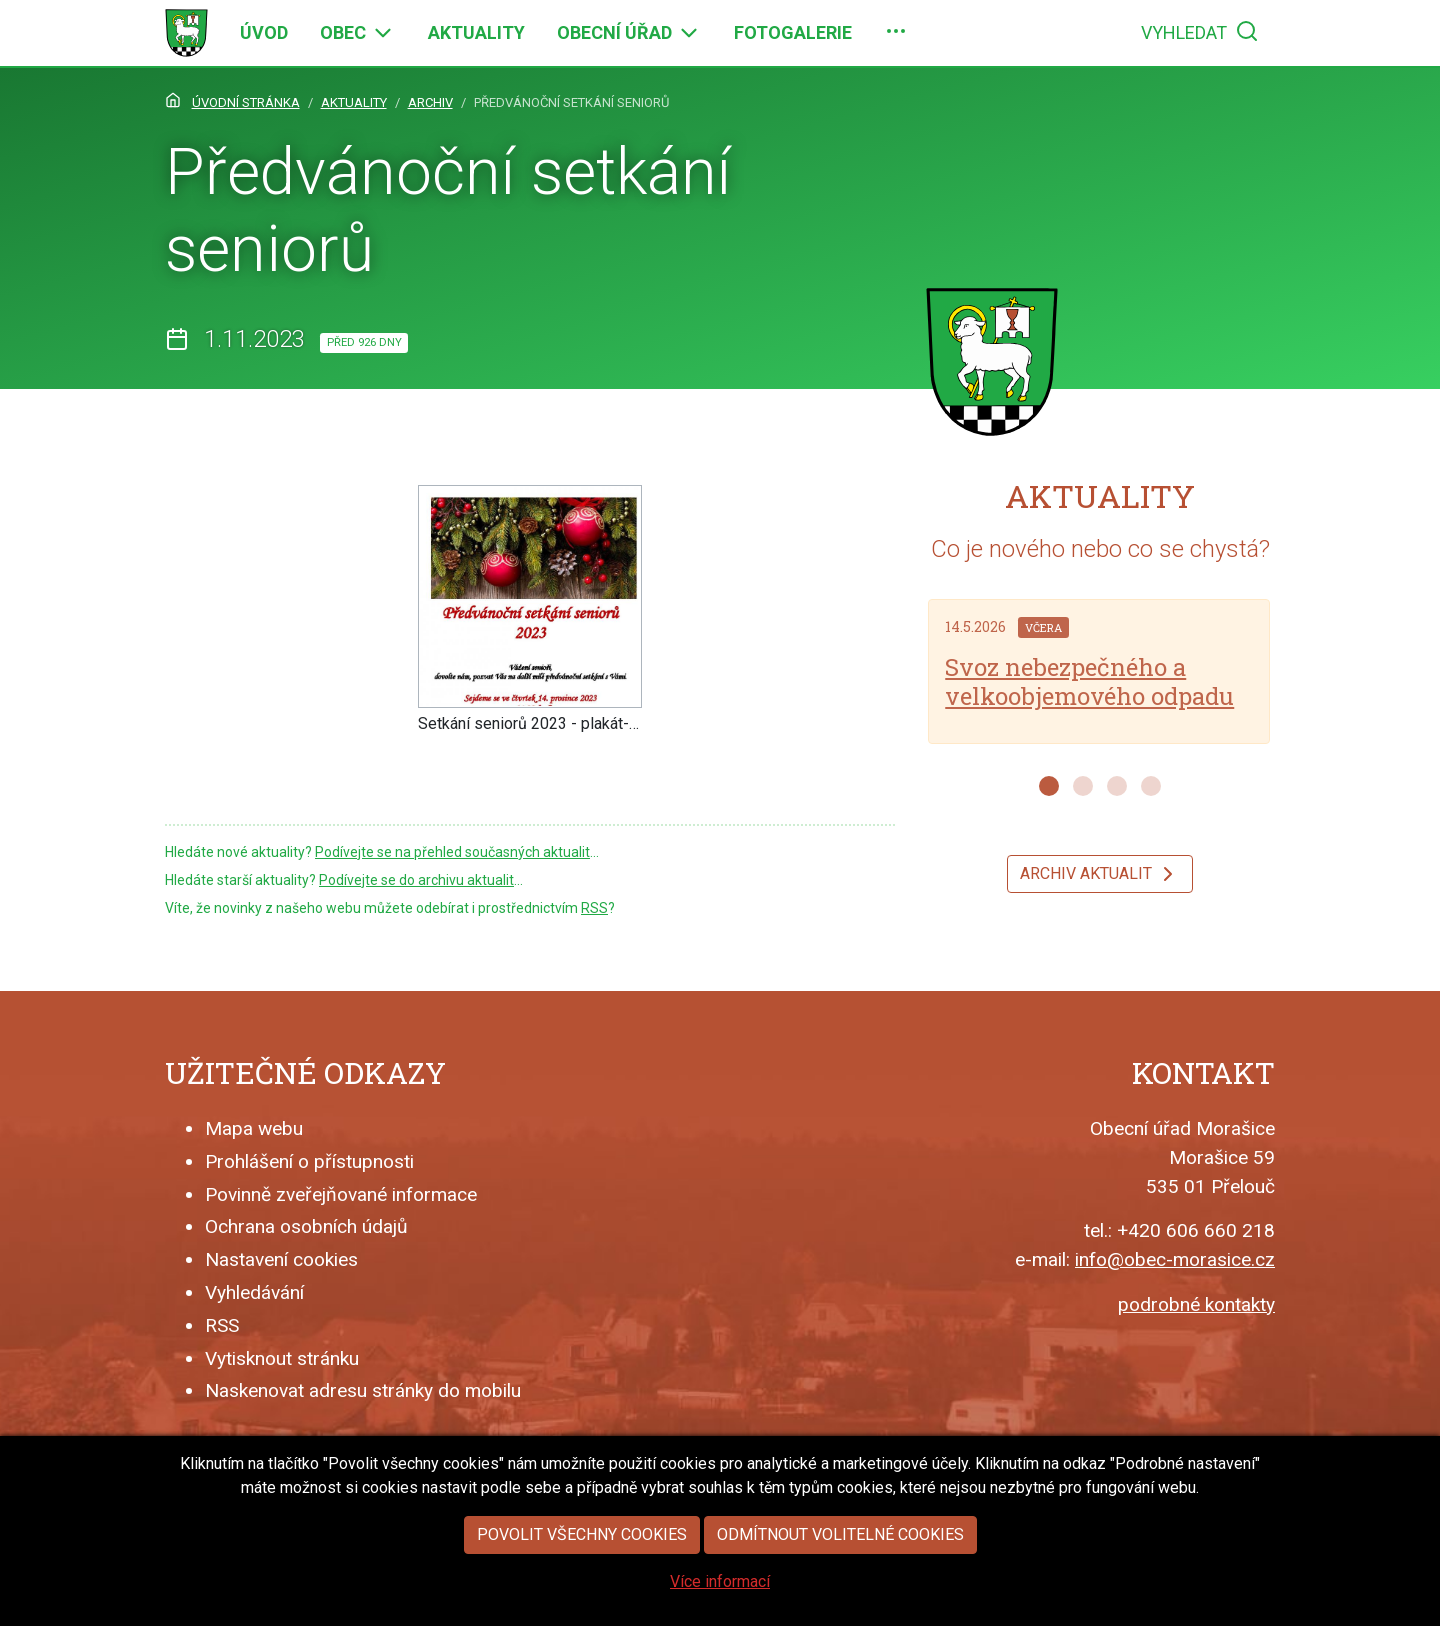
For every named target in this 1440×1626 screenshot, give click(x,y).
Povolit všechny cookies (582, 1537)
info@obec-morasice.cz (1175, 1259)
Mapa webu (254, 1128)
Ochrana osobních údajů (306, 1226)
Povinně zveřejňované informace (341, 1194)
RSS (594, 908)
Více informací (720, 1584)
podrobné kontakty (1196, 1304)
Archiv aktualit (1100, 874)
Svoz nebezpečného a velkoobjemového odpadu (1089, 681)
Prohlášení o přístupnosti (309, 1161)
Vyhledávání (254, 1292)
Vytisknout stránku (282, 1358)
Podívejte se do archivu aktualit (416, 880)
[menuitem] (264, 33)
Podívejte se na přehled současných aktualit (452, 852)
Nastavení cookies (281, 1259)
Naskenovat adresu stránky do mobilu (363, 1390)
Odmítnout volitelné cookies (840, 1537)
